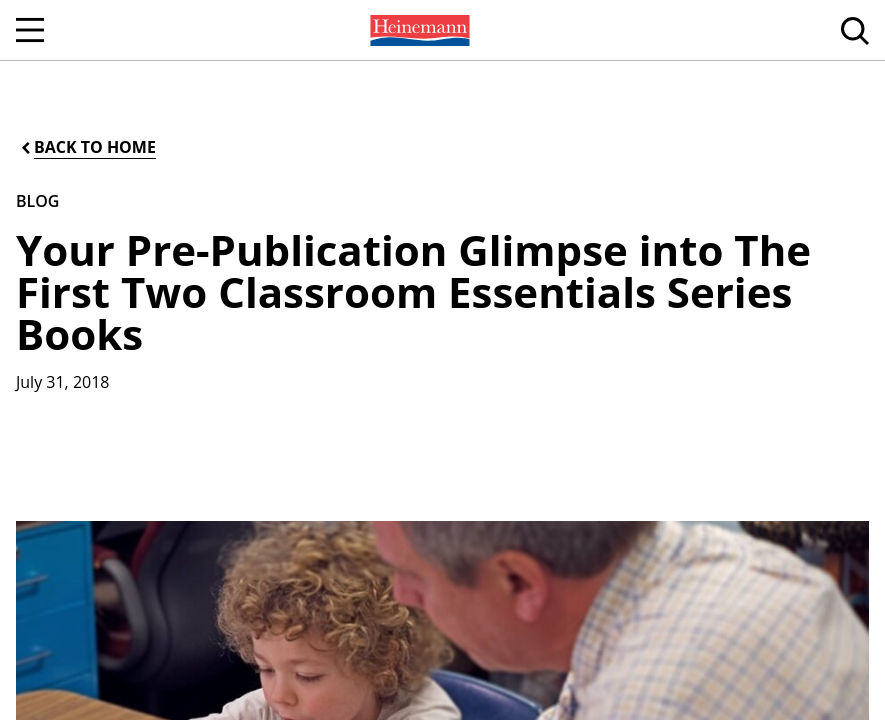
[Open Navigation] (30, 30)
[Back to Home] (87, 147)
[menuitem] (418, 30)
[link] (418, 30)
